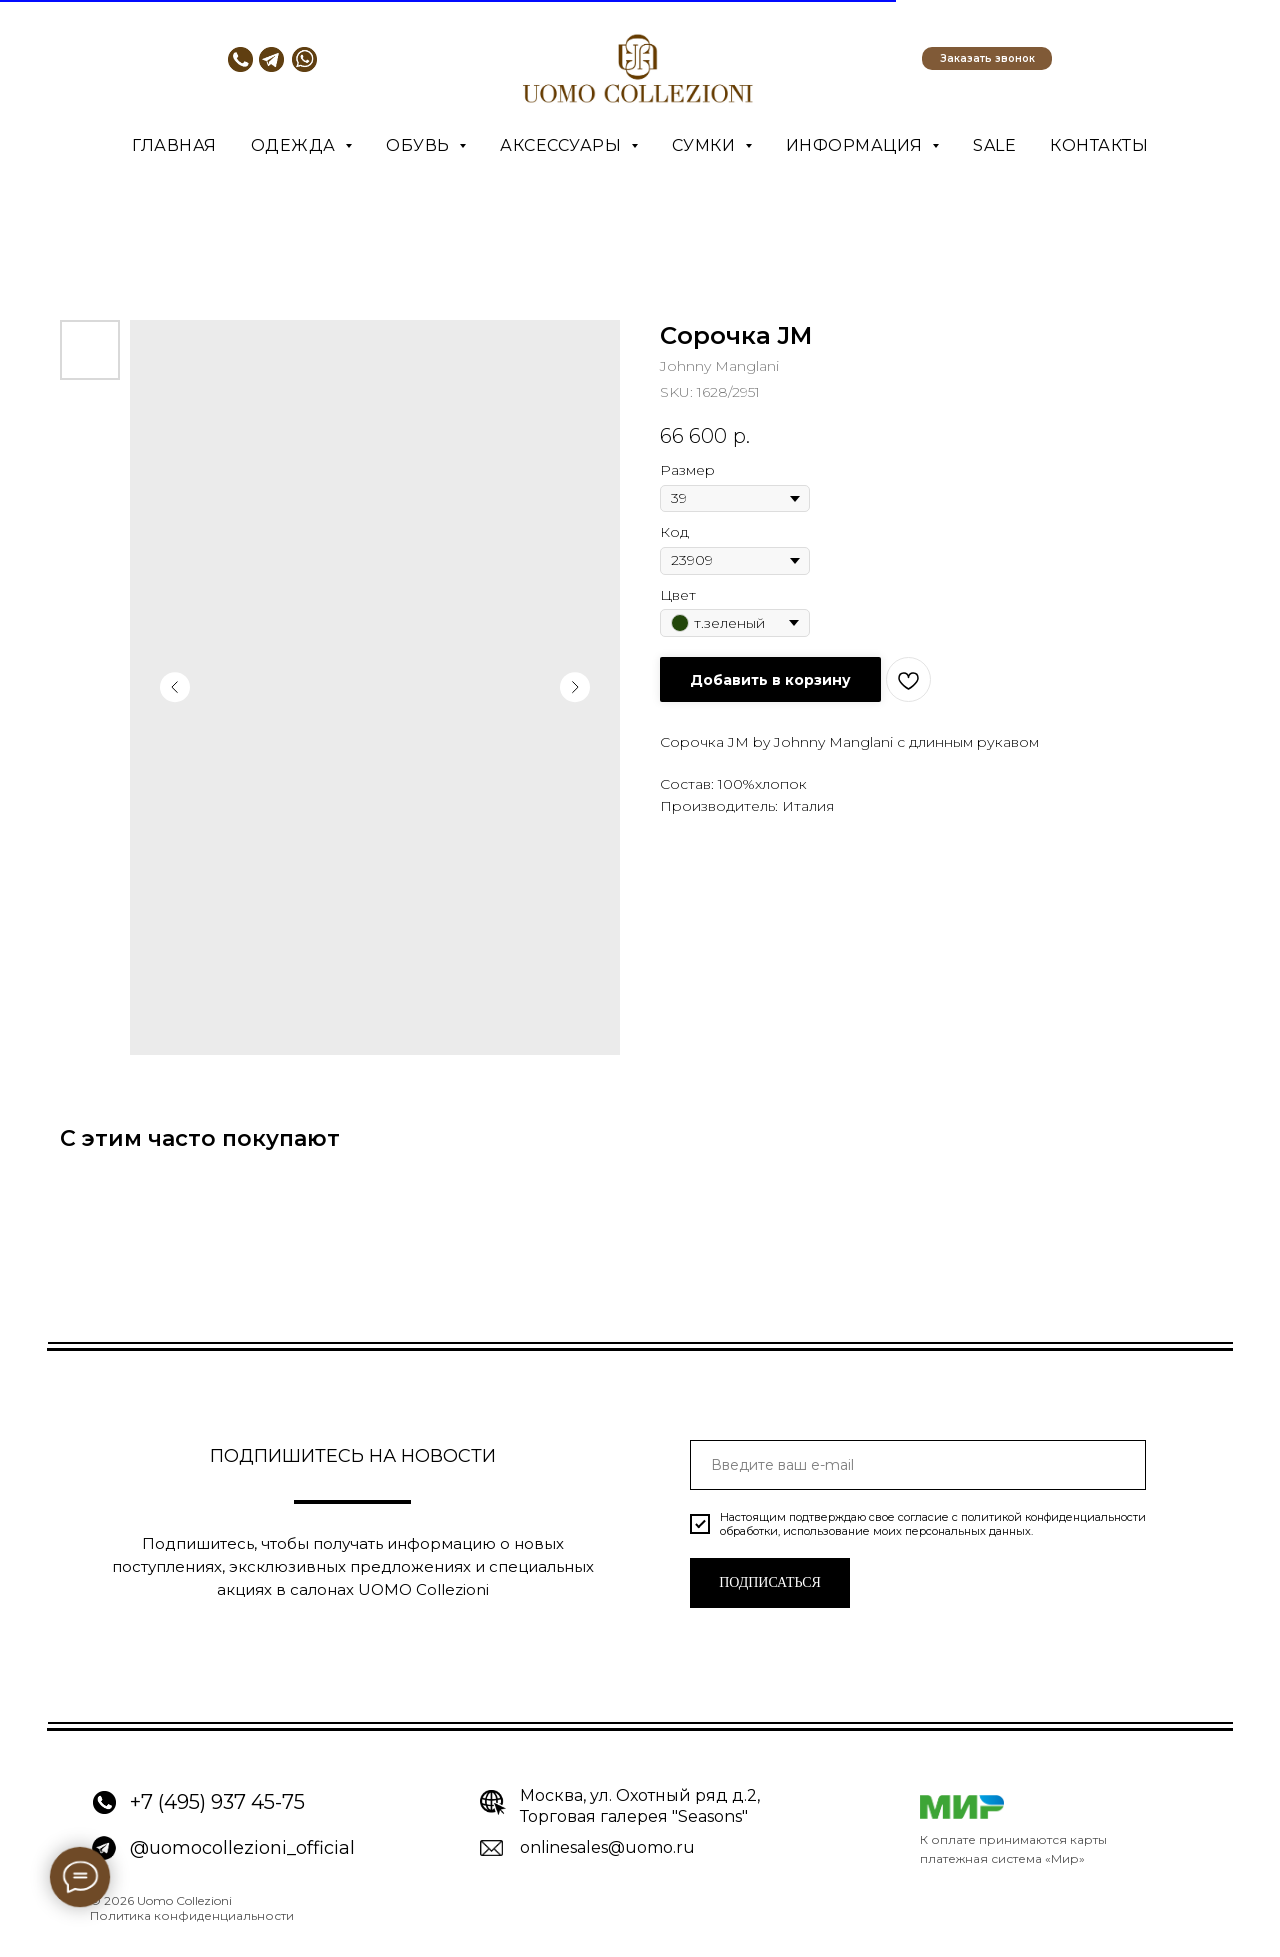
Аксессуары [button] (563, 145)
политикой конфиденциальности (1053, 1517)
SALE (994, 145)
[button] (987, 58)
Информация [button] (857, 145)
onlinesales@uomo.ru (607, 1847)
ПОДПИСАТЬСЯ (770, 1582)
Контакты (1099, 145)
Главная (174, 145)
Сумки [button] (706, 145)
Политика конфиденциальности (192, 1915)
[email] (918, 1465)
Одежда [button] (296, 145)
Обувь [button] (420, 145)
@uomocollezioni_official (242, 1848)
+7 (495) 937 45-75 (217, 1802)
